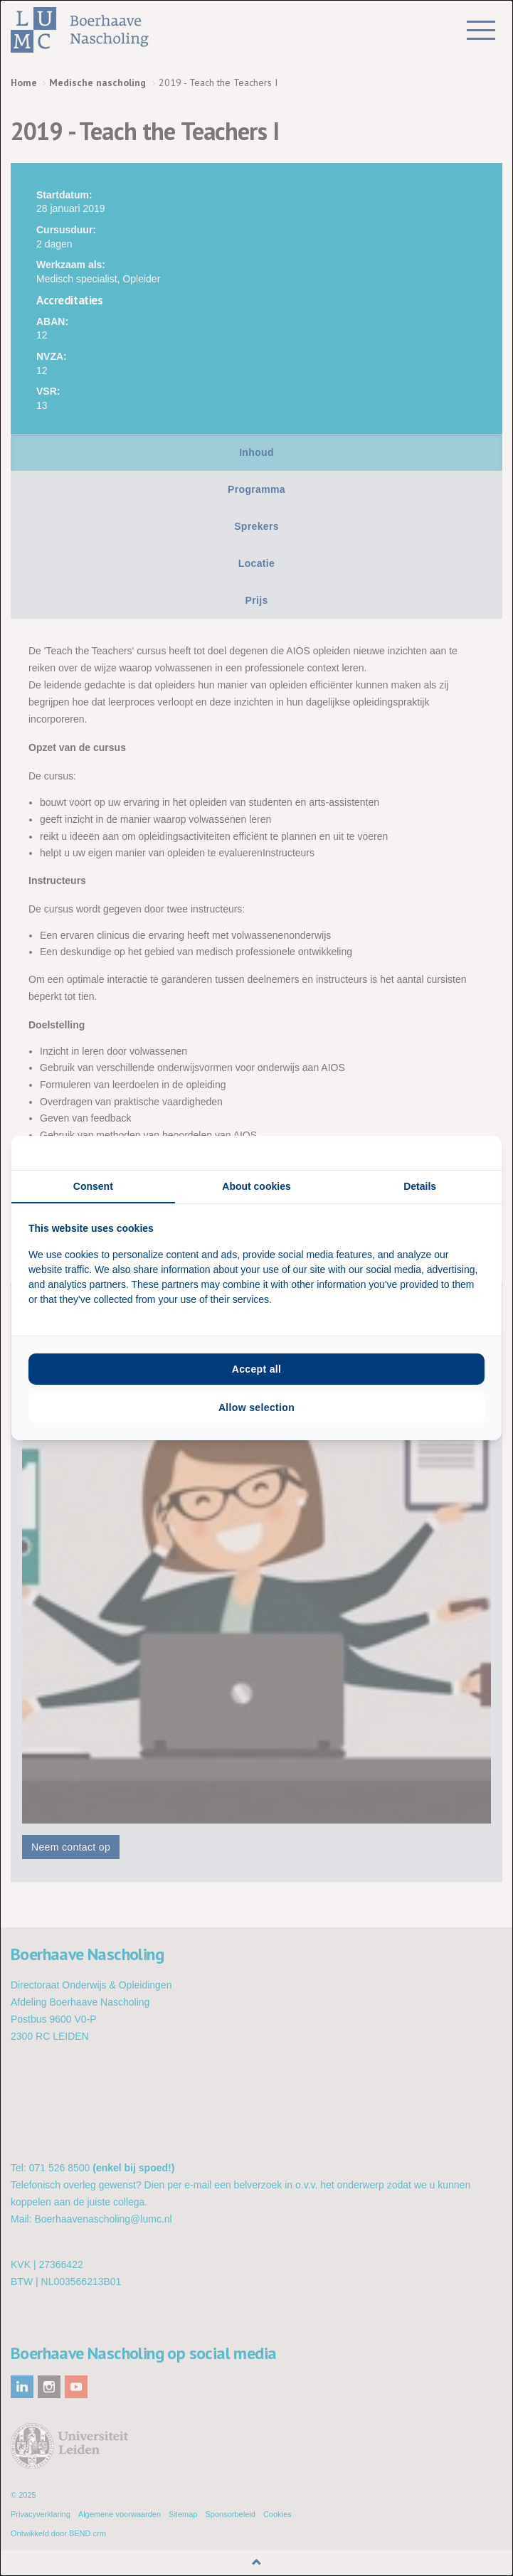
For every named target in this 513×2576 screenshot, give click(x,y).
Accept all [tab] (257, 1369)
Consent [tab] (93, 1186)
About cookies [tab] (256, 1186)
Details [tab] (419, 1186)
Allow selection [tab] (256, 1407)
